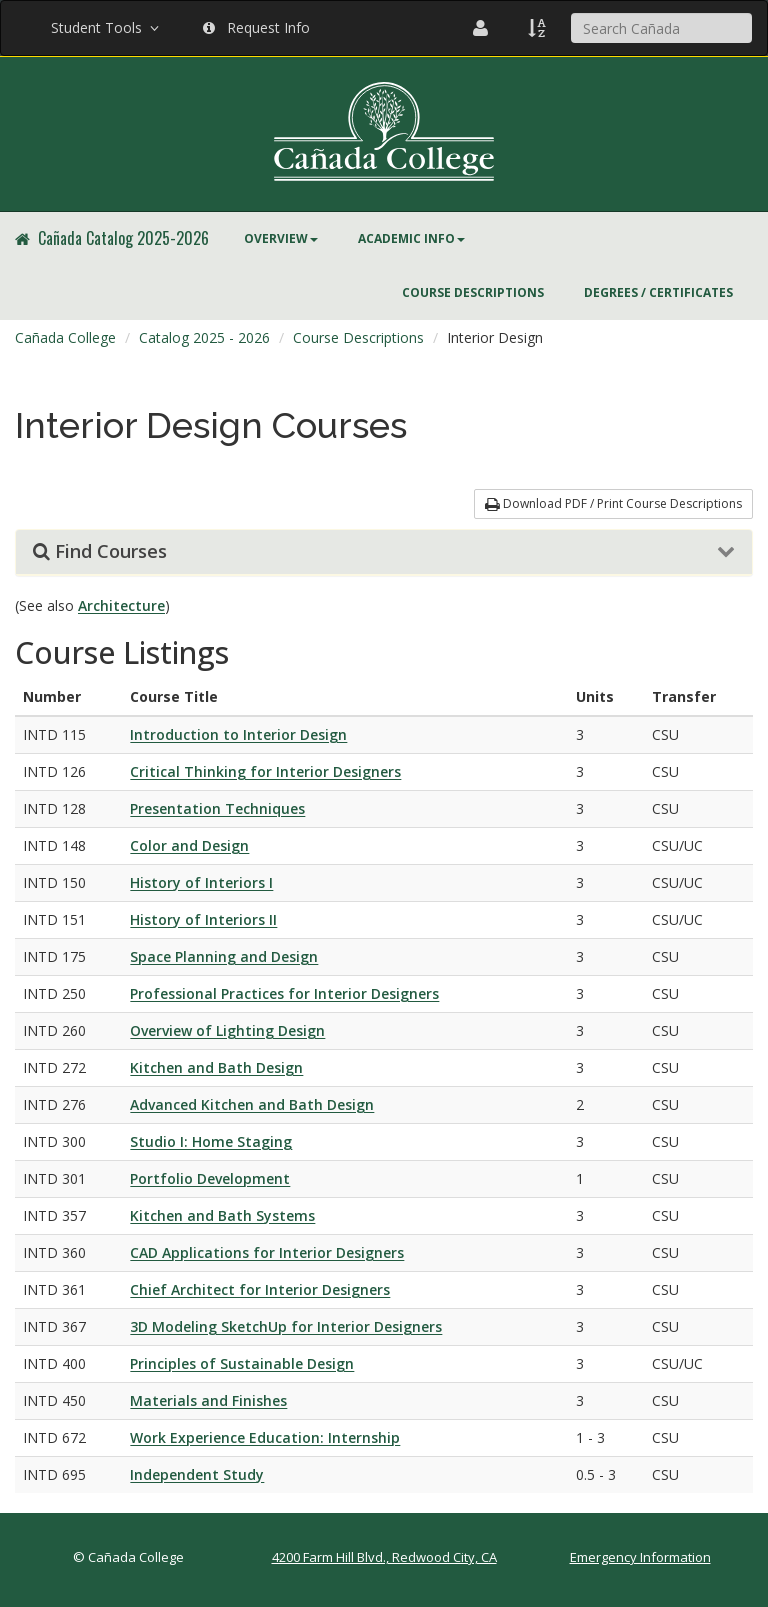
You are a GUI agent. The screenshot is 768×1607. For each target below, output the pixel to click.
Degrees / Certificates (658, 292)
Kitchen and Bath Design (216, 1067)
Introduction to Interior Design (238, 734)
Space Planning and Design (224, 956)
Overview (281, 238)
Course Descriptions (473, 292)
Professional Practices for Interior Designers (284, 993)
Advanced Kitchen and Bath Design (252, 1104)
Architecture (121, 605)
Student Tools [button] (107, 27)
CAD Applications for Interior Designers (267, 1252)
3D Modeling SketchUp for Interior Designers (286, 1326)
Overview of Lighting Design (227, 1030)
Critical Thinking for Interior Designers (265, 771)
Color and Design (189, 845)
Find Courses (100, 552)
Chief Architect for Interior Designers (260, 1289)
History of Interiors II (203, 919)
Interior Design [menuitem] (495, 337)
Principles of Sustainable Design (242, 1363)
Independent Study (197, 1474)
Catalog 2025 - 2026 (204, 337)
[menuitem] (281, 239)
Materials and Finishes (208, 1400)
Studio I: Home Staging (211, 1141)
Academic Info (411, 238)
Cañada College (65, 337)
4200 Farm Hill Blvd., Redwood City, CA (384, 1557)
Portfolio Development (210, 1178)
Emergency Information (640, 1557)
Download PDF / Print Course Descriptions (613, 503)
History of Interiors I (201, 882)
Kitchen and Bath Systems (222, 1215)
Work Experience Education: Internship (265, 1437)
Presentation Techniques (217, 808)
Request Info (256, 27)
